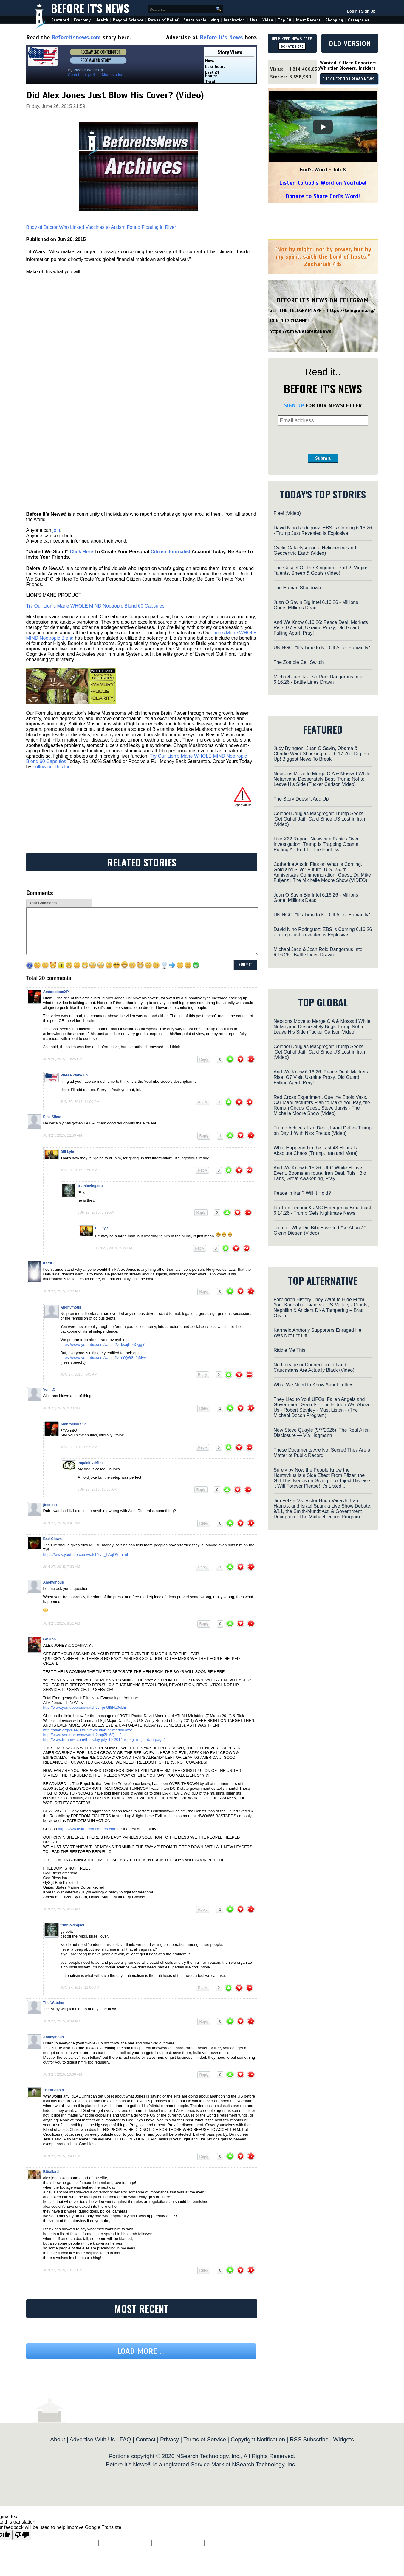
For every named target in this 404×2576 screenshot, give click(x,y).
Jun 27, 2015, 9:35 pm (113, 1248)
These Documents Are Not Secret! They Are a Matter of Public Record (322, 1452)
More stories (112, 74)
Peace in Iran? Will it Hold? (302, 1193)
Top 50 (284, 20)
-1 (219, 1567)
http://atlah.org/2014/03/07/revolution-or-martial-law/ (87, 1730)
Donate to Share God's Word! (323, 196)
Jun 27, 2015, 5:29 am (96, 1212)
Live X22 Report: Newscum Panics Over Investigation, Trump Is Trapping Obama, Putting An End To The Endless (317, 844)
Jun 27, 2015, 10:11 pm (62, 2270)
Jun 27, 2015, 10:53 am (97, 1489)
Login (352, 11)
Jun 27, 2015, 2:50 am (79, 1170)
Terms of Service (204, 2439)
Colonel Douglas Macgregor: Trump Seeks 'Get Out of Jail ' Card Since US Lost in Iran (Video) (319, 819)
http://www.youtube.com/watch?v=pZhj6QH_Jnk (84, 1735)
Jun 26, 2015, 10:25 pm (62, 1059)
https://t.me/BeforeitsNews (300, 331)
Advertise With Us (92, 2439)
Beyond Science (128, 20)
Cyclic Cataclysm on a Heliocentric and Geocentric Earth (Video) (315, 550)
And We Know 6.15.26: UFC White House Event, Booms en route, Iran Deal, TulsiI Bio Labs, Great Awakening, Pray (320, 1173)
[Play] (323, 127)
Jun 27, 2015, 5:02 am (61, 1291)
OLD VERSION (350, 43)
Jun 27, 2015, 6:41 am (61, 1523)
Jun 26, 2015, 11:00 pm (80, 1102)
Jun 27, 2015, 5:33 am (61, 1408)
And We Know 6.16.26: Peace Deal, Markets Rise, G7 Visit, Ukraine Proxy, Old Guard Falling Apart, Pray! (321, 628)
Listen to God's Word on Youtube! (322, 182)
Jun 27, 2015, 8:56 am (61, 1909)
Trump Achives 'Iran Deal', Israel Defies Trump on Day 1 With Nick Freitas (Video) (323, 1130)
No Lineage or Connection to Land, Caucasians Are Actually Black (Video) (314, 1367)
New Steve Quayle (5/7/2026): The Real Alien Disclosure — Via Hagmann (322, 1432)
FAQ (125, 2439)
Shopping (334, 20)
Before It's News (90, 8)
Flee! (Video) (287, 513)
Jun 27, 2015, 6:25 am (79, 1447)
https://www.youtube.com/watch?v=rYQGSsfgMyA (104, 1357)
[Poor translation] (21, 2535)
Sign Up (368, 11)
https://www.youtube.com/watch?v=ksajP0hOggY (103, 1344)
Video (267, 20)
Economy (82, 20)
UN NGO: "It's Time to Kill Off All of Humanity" (322, 647)
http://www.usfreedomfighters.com (87, 1829)
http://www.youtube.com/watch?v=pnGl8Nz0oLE (84, 1707)
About (57, 2439)
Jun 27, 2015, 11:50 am (80, 1987)
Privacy (169, 2439)
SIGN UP (294, 405)
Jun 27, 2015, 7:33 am (61, 1567)
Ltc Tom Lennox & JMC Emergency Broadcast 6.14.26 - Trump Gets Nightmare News (322, 1210)
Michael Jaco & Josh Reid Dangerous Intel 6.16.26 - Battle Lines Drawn (319, 679)
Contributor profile (83, 74)
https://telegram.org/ (351, 310)
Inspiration (234, 20)
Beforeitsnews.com (76, 37)
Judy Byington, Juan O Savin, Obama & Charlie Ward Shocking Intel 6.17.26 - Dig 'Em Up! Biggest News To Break (322, 754)
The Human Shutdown (297, 587)
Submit (323, 458)
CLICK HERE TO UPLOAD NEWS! (349, 79)
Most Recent (308, 20)
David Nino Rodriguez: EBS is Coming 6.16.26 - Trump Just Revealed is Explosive (323, 530)
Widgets (343, 2439)
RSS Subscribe (309, 2439)
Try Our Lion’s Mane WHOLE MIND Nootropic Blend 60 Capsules (95, 605)
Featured (60, 20)
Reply (204, 1059)
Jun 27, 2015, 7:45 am (79, 1374)
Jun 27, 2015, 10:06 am (62, 2074)
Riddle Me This (289, 1350)
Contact (145, 2439)
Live (254, 20)
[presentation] (323, 439)
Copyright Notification (258, 2439)
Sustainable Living (201, 20)
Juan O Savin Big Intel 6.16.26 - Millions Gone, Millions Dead (316, 605)
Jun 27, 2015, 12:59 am (62, 1135)
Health (101, 20)
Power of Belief (163, 20)
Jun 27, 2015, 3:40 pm (62, 2156)
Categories (358, 20)
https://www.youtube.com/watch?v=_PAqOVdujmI (85, 1554)
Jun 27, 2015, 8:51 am (61, 1623)
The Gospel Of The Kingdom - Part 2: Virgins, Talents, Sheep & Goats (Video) (322, 570)
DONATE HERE (292, 46)
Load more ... (141, 2351)
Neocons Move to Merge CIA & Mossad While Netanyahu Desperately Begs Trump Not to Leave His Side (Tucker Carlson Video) (322, 779)
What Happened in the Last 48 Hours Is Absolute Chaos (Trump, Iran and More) (316, 1150)
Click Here (81, 551)
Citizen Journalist (170, 551)
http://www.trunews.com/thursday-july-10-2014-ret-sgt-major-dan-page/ (104, 1739)
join (56, 530)
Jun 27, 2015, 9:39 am (61, 2021)
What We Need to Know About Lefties (313, 1384)
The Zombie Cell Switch (299, 662)
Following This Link (52, 766)
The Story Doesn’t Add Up (301, 798)
